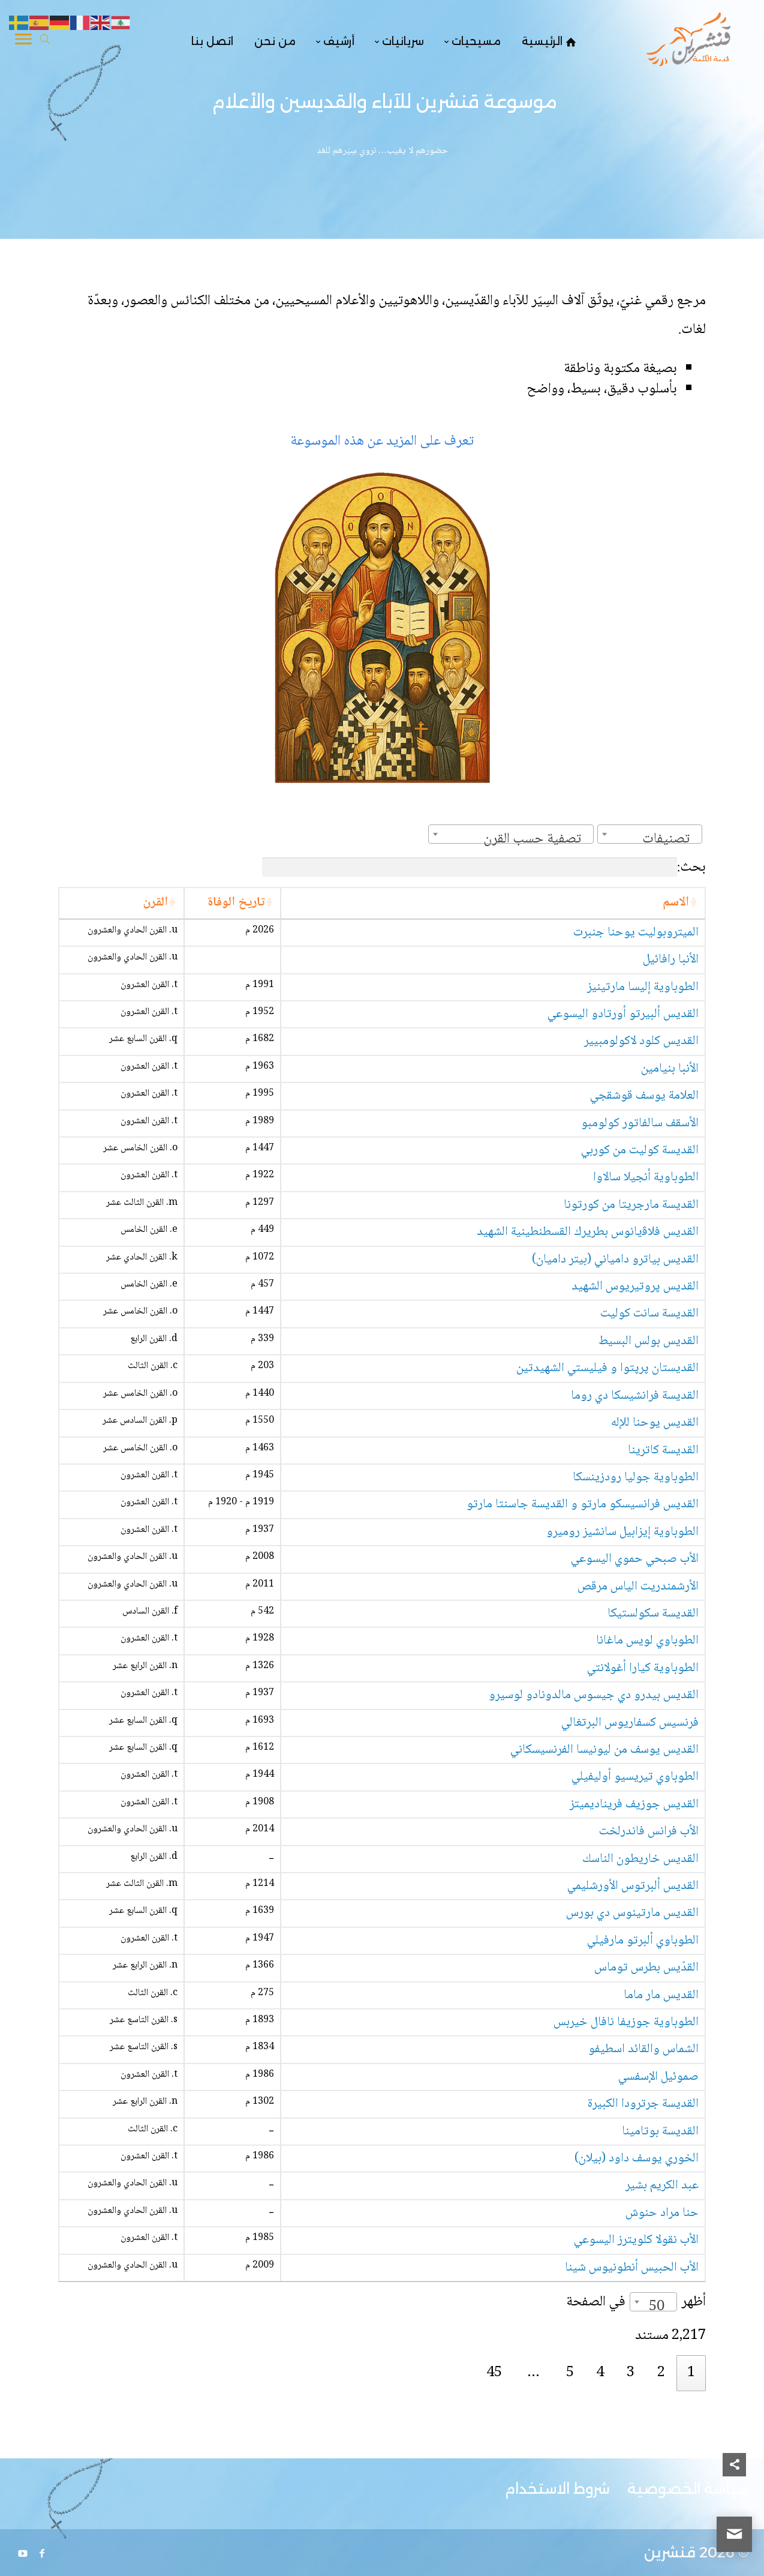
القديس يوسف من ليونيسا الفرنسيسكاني (604, 1750)
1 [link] (691, 2373)
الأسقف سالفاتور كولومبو (640, 1123)
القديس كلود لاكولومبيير (641, 1041)
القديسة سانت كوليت (649, 1314)
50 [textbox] (656, 2307)
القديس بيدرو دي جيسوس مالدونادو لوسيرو (594, 1695)
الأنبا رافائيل (671, 960)
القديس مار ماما (661, 1995)
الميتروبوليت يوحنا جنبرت (636, 933)
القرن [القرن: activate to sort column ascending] (155, 903)
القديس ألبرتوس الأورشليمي (633, 1886)
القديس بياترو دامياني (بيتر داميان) (615, 1260)
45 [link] (494, 2373)
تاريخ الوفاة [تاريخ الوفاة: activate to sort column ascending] (235, 903)
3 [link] (630, 2373)
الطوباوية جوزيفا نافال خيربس (626, 2022)
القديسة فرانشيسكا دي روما (635, 1396)
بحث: (484, 867)
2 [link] (661, 2373)
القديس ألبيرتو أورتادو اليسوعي (623, 1014)
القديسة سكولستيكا (653, 1614)
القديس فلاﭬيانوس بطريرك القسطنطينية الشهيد (588, 1232)
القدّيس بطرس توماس (646, 1968)
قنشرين (670, 2552)
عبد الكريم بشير (662, 2186)
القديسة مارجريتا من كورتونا (631, 1205)
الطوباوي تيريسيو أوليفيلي (635, 1777)
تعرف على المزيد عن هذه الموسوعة (382, 441)
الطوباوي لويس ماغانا (647, 1641)
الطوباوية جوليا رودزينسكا (636, 1478)
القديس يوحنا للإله (655, 1423)
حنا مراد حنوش (662, 2213)
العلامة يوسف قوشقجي (644, 1096)
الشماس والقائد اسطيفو (643, 2049)
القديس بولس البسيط (648, 1341)
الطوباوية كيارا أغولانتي (643, 1668)
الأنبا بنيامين (670, 1069)
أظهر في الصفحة (636, 2302)
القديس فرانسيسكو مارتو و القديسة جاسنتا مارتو (583, 1505)
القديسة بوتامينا (660, 2132)
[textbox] (669, 839)
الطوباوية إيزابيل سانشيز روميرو (622, 1532)
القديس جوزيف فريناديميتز (634, 1805)
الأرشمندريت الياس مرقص (638, 1587)
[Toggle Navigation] (23, 41)
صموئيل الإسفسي (658, 2077)
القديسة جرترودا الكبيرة (643, 2104)
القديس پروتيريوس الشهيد (635, 1287)
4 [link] (600, 2373)
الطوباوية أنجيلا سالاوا (646, 1177)
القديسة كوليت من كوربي (640, 1150)
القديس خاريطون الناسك (640, 1859)
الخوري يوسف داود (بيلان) (636, 2159)
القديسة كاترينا (663, 1451)
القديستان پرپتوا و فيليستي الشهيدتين (607, 1368)
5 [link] (570, 2373)
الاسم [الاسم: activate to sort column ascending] (676, 903)
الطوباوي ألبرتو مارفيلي (643, 1941)
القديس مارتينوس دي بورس (632, 1913)
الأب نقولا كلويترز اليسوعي (636, 2240)
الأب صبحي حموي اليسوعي (635, 1559)
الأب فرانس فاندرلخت (649, 1832)
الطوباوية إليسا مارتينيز (643, 987)
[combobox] (649, 834)
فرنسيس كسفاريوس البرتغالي (630, 1723)
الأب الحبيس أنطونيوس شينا (632, 2268)
